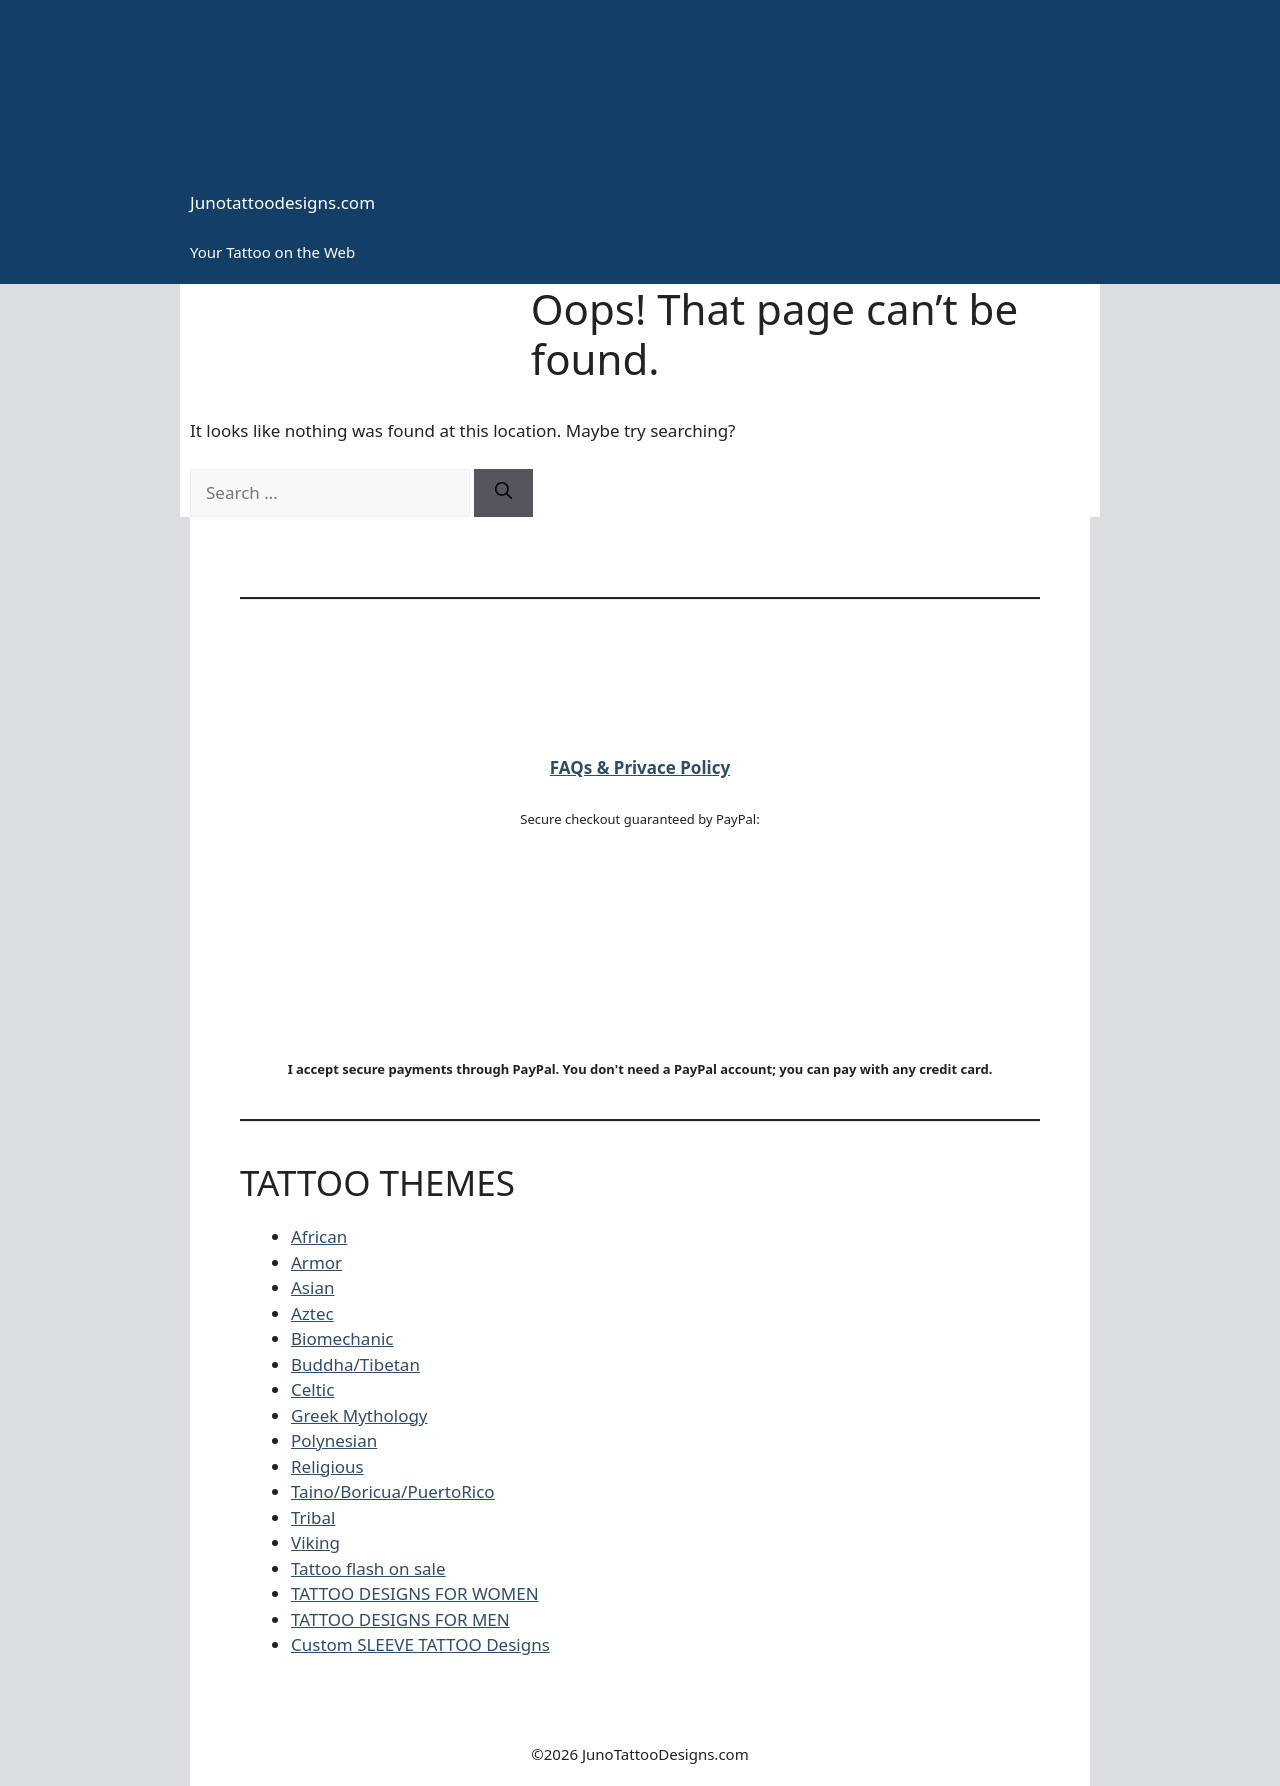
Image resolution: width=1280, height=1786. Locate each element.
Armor (316, 1262)
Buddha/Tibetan (355, 1364)
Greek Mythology (359, 1415)
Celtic (312, 1389)
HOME (252, 314)
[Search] (503, 493)
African (319, 1236)
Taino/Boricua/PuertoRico (393, 1491)
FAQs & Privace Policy (640, 767)
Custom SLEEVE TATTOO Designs (420, 1644)
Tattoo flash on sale (368, 1568)
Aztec (312, 1313)
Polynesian (334, 1440)
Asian (312, 1287)
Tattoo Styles (465, 314)
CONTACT (348, 314)
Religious (327, 1466)
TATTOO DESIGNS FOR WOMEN (415, 1593)
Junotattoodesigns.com (282, 202)
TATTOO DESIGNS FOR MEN (400, 1619)
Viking (315, 1542)
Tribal (313, 1517)
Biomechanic (342, 1338)
